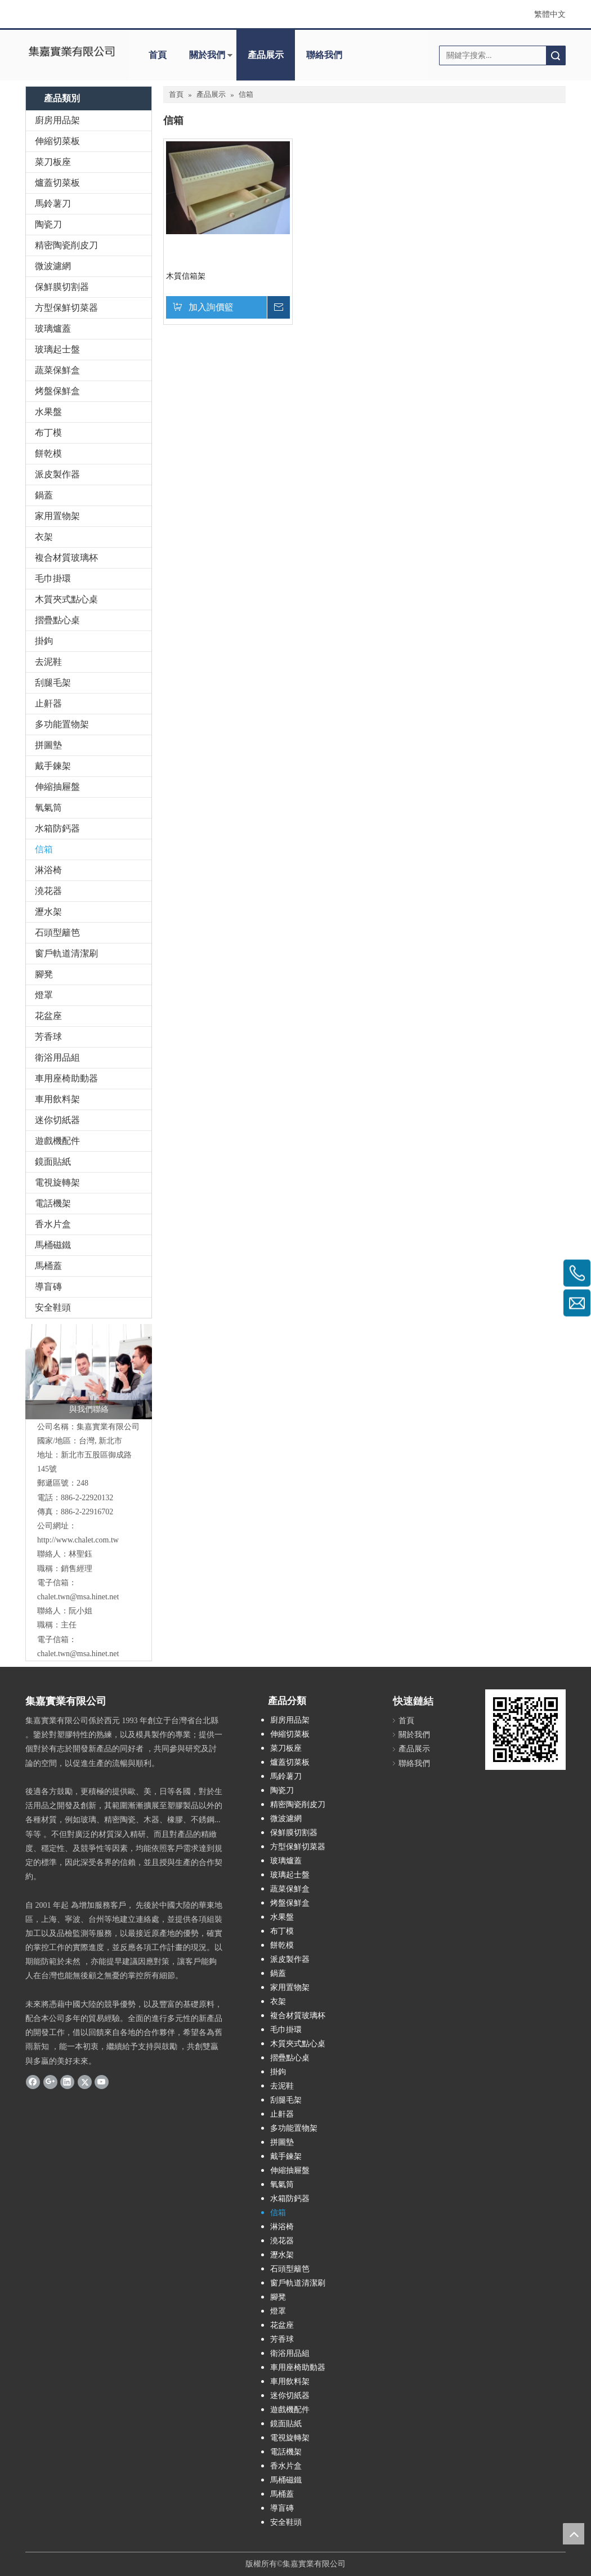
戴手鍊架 (53, 766)
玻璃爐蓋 (53, 328)
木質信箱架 (185, 276)
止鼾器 (48, 703)
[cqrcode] (525, 1729)
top (573, 2533)
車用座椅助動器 (66, 1078)
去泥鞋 (48, 662)
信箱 (44, 849)
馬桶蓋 (48, 1266)
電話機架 (53, 1203)
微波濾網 (53, 266)
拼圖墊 (48, 745)
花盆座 (48, 1016)
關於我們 (207, 55)
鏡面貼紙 (53, 1161)
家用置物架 (57, 516)
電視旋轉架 (57, 1182)
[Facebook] (33, 2081)
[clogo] (71, 51)
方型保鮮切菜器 (66, 307)
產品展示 (266, 55)
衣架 (44, 537)
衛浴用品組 (57, 1057)
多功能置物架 (62, 724)
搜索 (555, 55)
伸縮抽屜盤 (57, 786)
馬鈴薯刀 (53, 203)
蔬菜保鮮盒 (57, 370)
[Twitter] (85, 2081)
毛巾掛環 (53, 578)
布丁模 (48, 432)
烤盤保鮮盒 (57, 391)
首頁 (158, 55)
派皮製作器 (57, 474)
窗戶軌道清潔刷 (66, 953)
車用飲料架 (57, 1099)
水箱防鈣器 (57, 828)
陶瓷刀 (48, 224)
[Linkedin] (67, 2081)
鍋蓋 (44, 495)
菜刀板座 (53, 162)
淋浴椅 (48, 870)
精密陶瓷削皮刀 (66, 245)
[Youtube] (102, 2081)
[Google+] (50, 2081)
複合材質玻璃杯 (66, 557)
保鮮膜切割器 (62, 287)
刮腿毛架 (53, 682)
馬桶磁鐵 (53, 1245)
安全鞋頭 (53, 1307)
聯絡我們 (324, 55)
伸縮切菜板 (57, 141)
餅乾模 (48, 453)
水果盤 (48, 412)
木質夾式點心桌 (66, 599)
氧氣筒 (48, 807)
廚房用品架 (57, 120)
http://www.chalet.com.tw (78, 1540)
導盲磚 (48, 1286)
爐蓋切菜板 (57, 182)
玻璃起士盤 (57, 349)
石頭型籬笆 (57, 932)
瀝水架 (48, 911)
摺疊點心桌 (57, 620)
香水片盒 (53, 1224)
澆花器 (48, 891)
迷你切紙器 (57, 1120)
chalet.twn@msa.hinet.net (78, 1597)
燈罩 (44, 995)
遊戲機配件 (57, 1141)
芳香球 (48, 1036)
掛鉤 (44, 641)
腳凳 (44, 974)
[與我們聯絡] (88, 1371)
